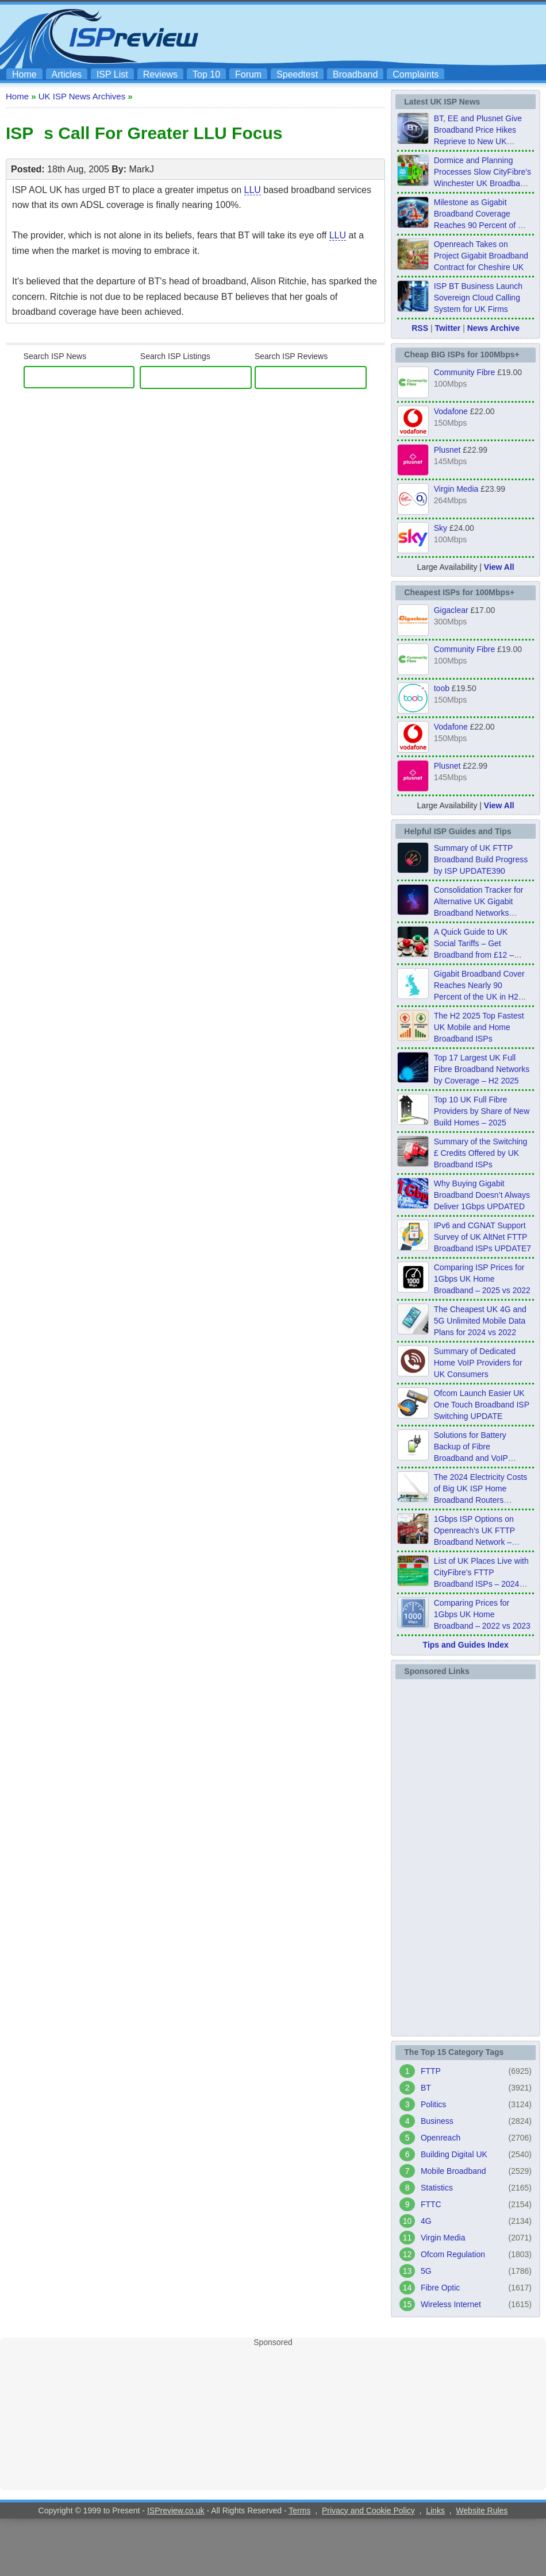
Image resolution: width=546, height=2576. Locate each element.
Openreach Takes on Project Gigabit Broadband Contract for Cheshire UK (481, 256)
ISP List (112, 74)
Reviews (160, 74)
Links (435, 2510)
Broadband (355, 74)
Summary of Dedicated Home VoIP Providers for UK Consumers (478, 1363)
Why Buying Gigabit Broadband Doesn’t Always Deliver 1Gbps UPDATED (482, 1195)
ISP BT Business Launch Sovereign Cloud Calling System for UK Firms (478, 297)
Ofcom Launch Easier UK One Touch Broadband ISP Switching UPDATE (481, 1405)
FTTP (431, 2071)
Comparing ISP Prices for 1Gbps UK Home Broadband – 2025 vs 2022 (482, 1279)
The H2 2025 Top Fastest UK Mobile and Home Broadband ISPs (479, 1027)
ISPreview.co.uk (176, 2510)
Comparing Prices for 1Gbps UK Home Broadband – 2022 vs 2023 (482, 1614)
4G (426, 2221)
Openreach (440, 2137)
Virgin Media (456, 488)
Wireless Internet (451, 2304)
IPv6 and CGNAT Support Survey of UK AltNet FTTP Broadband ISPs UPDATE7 (482, 1237)
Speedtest (297, 74)
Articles (67, 74)
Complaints (416, 74)
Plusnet (447, 449)
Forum (248, 74)
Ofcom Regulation (453, 2254)
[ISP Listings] (196, 377)
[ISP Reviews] (311, 377)
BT (426, 2087)
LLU (252, 190)
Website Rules (481, 2510)
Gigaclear (451, 610)
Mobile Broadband (453, 2171)
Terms (299, 2510)
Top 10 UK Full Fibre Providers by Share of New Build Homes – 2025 (482, 1111)
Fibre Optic (440, 2287)
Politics (433, 2104)
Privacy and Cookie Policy (368, 2510)
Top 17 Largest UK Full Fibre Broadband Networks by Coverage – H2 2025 (482, 1069)
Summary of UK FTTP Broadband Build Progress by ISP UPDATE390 (481, 859)
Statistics (437, 2187)
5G (426, 2271)
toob (441, 688)
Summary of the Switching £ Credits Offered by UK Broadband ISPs (481, 1153)
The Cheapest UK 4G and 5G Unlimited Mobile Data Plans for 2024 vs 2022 (480, 1321)
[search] (77, 377)
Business (437, 2121)
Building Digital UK (454, 2154)
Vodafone (451, 411)
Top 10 (206, 74)
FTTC (431, 2204)
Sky (440, 528)
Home (24, 74)
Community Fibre (464, 372)
